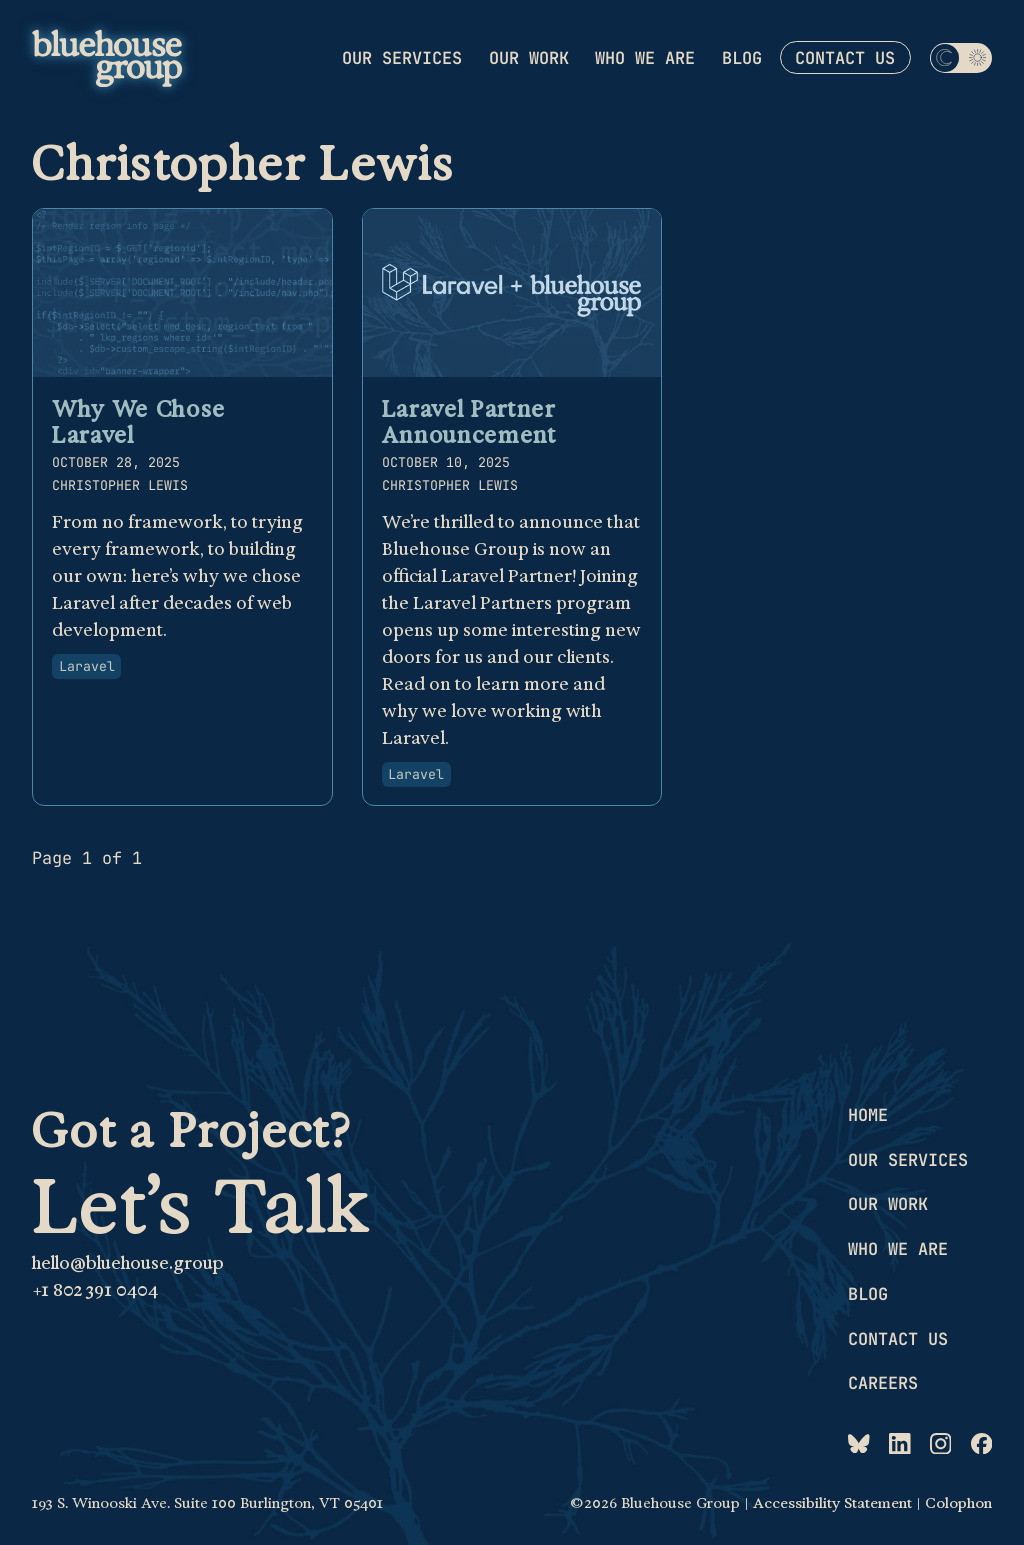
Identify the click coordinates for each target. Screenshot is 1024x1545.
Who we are (645, 57)
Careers (883, 1383)
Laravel (87, 666)
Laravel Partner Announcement (469, 421)
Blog (742, 57)
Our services (402, 57)
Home (868, 1115)
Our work (529, 57)
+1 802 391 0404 (95, 1290)
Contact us (845, 58)
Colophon (958, 1503)
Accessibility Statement (832, 1503)
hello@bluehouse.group (128, 1263)
